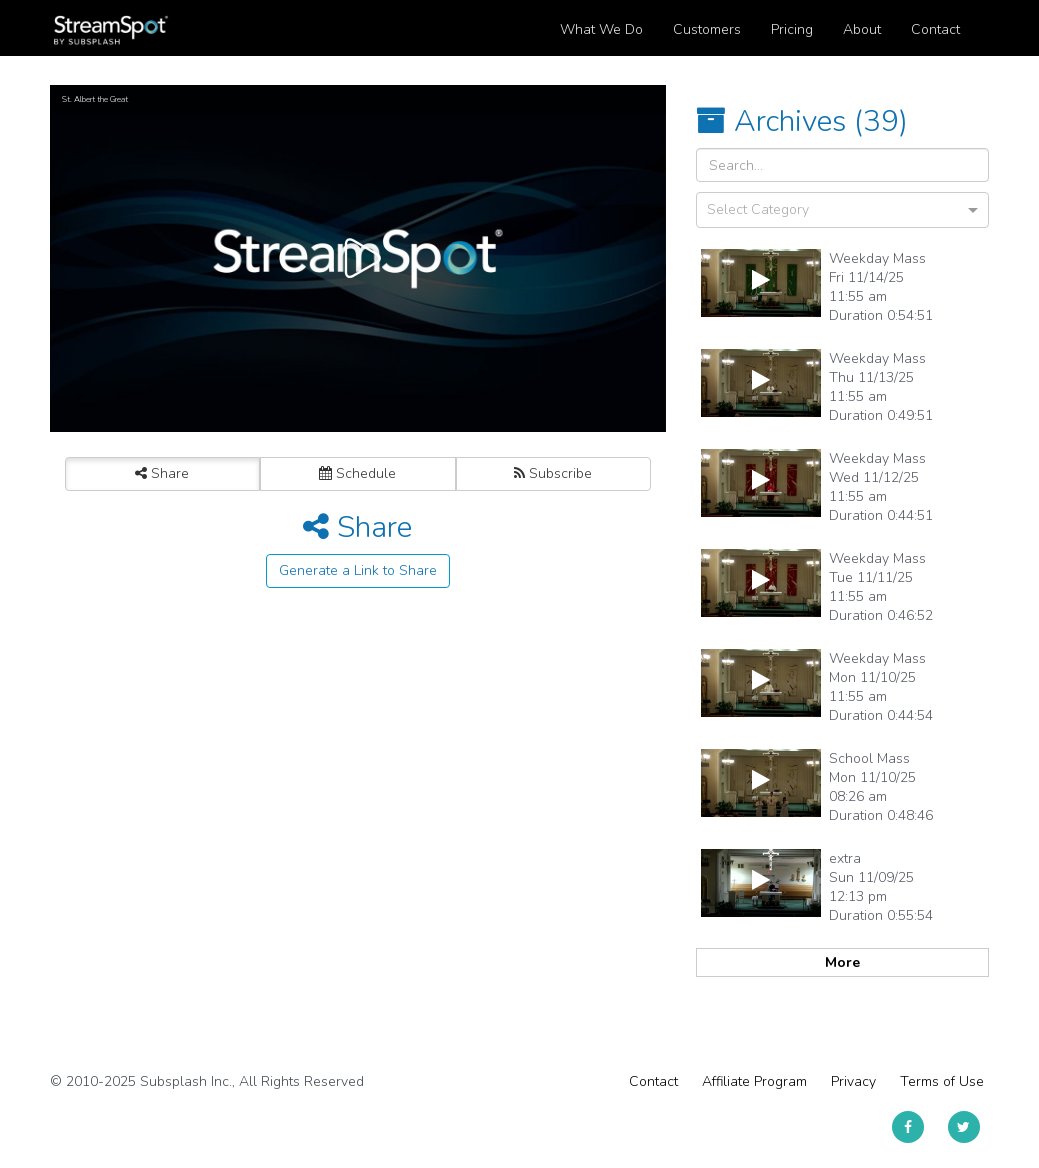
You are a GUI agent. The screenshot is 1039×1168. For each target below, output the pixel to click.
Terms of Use (942, 1081)
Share (162, 473)
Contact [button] (935, 29)
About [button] (862, 29)
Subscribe (553, 473)
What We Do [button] (601, 29)
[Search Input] (842, 165)
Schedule (357, 473)
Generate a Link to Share (358, 570)
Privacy (853, 1081)
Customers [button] (707, 29)
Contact (653, 1081)
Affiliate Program (754, 1081)
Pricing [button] (792, 29)
